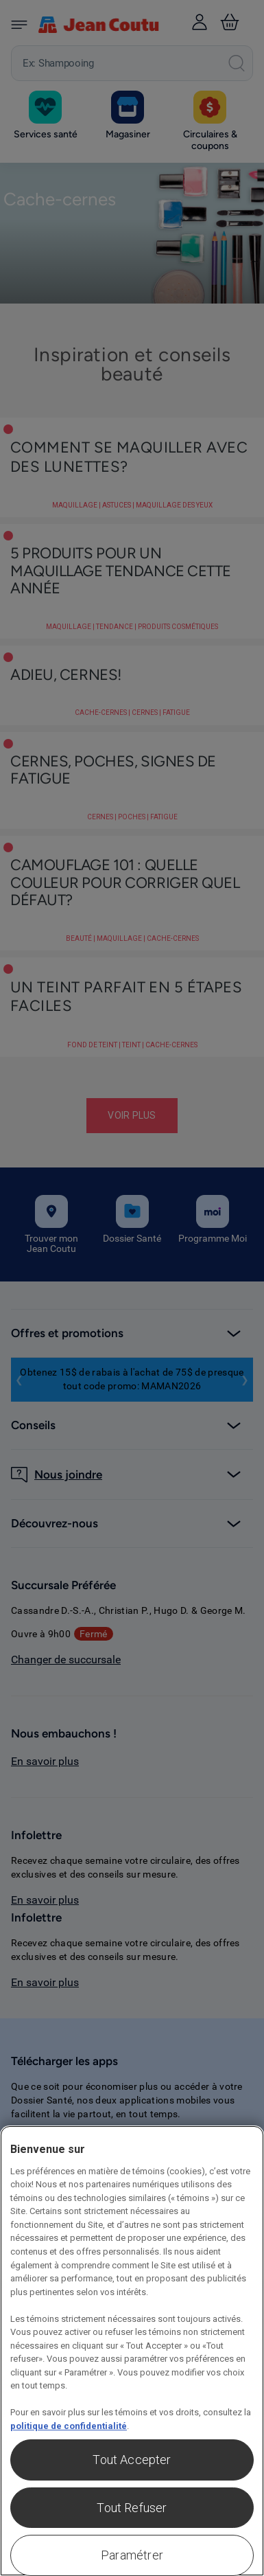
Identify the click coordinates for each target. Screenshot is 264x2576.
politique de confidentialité (68, 2426)
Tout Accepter (132, 2459)
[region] (132, 2350)
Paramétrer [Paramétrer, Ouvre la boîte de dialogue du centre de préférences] (132, 2555)
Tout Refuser (132, 2507)
